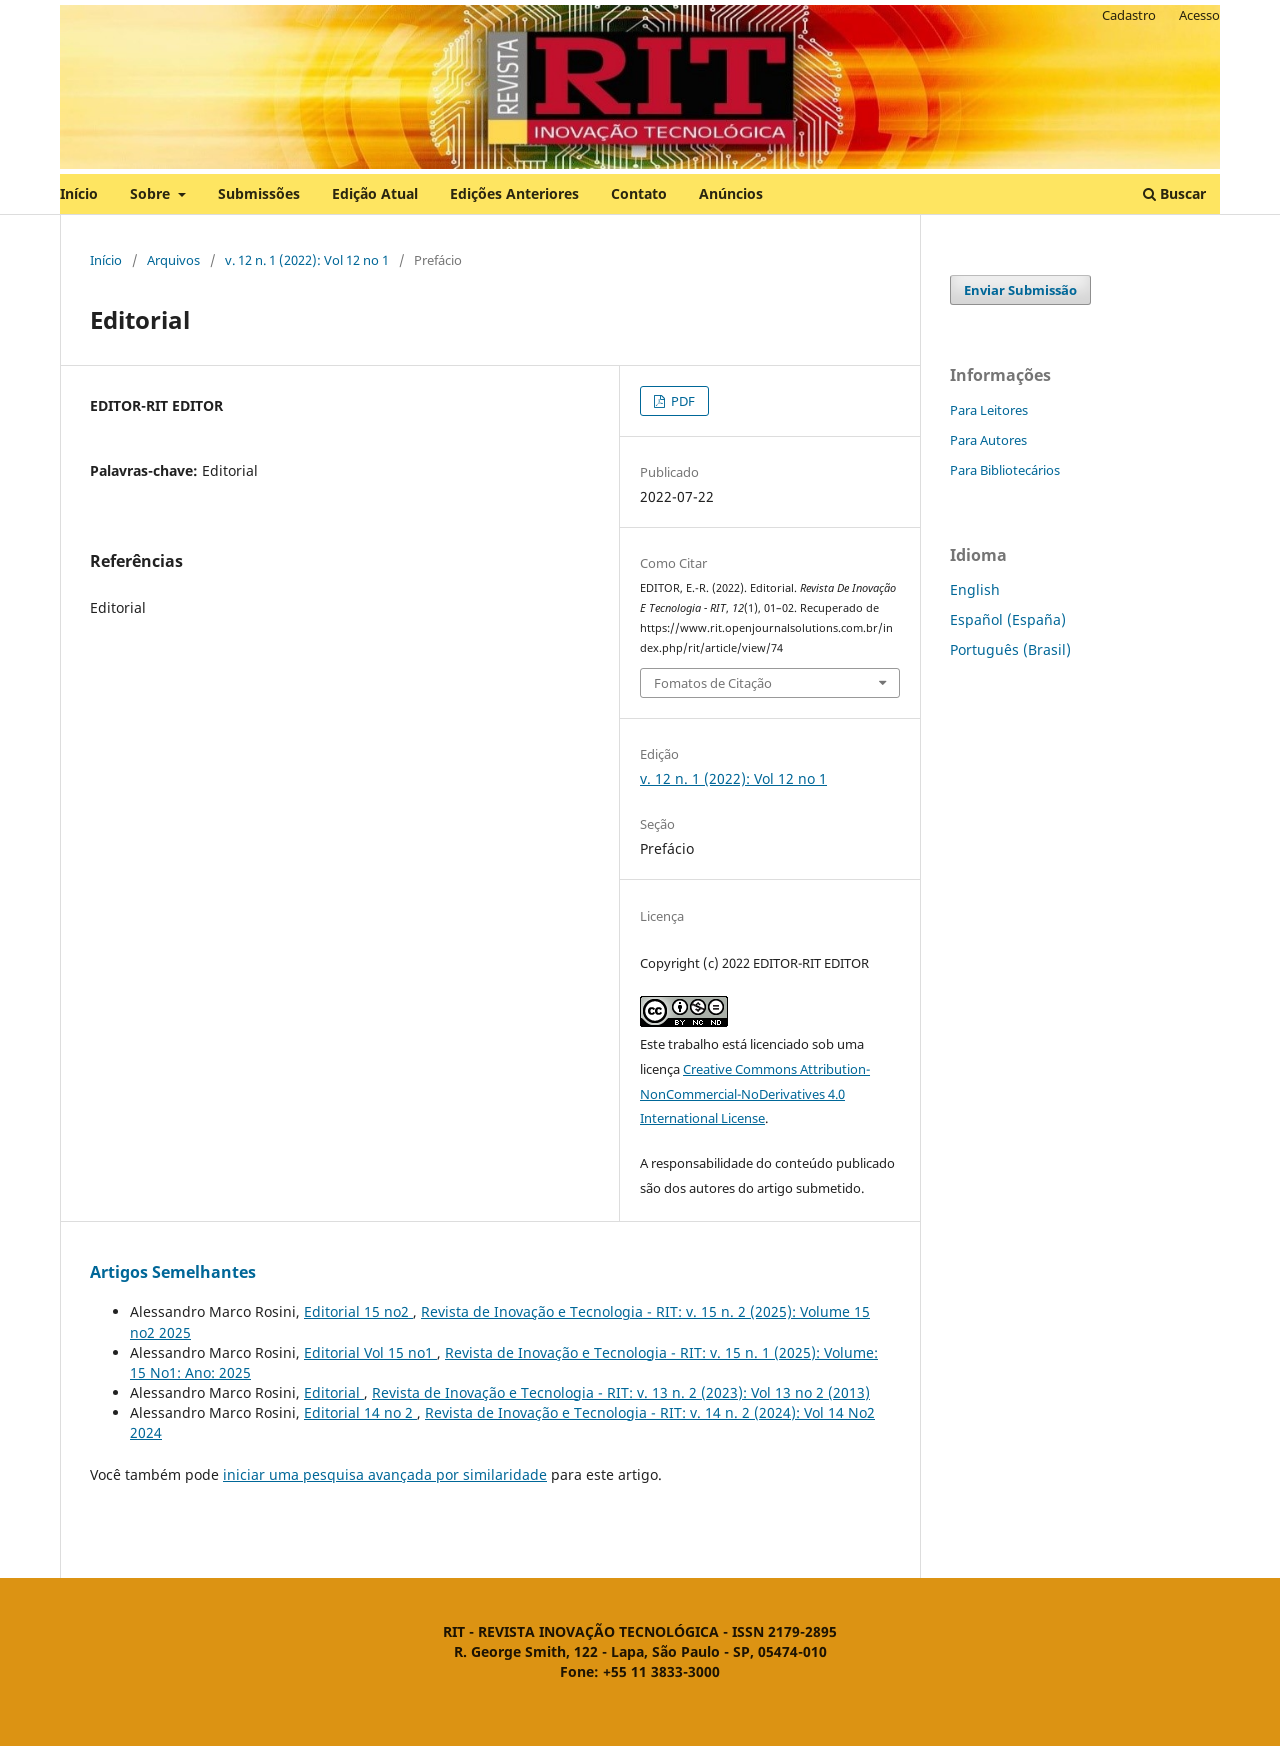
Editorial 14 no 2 (360, 1412)
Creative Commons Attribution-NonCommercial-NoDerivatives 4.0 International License (755, 1094)
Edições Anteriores (514, 193)
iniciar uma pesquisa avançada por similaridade (385, 1474)
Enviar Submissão (1020, 290)
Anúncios (731, 193)
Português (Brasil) (1010, 649)
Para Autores (988, 440)
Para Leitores (989, 410)
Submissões (259, 193)
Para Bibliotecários (1005, 470)
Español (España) (1008, 619)
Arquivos (173, 260)
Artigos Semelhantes (173, 1272)
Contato (639, 193)
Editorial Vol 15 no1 (370, 1352)
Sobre (152, 193)
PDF (681, 401)
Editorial (334, 1392)
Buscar (1174, 193)
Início (79, 193)
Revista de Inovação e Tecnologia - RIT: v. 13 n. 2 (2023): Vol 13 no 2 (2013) (621, 1392)
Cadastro (1129, 15)
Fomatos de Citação (713, 683)
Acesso (1199, 15)
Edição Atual (375, 193)
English (975, 589)
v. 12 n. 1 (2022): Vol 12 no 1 (307, 260)
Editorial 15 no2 (358, 1311)
